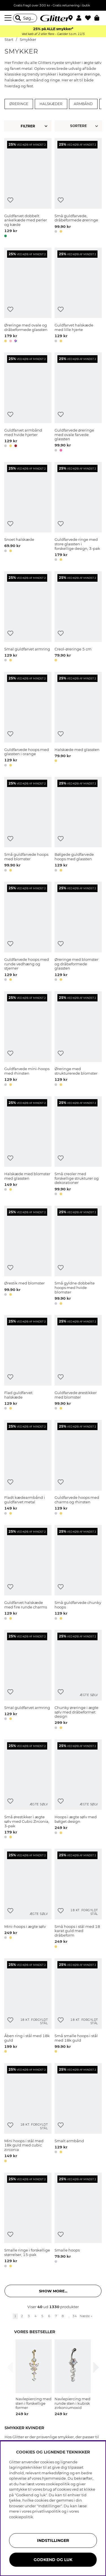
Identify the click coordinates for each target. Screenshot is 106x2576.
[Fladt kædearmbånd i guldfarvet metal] (27, 1468)
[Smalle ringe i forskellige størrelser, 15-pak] (27, 2221)
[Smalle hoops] (78, 2221)
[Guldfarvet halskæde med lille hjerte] (78, 296)
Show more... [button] (53, 2291)
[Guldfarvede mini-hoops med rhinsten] (27, 1039)
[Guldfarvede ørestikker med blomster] (78, 1363)
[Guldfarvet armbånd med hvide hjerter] (27, 403)
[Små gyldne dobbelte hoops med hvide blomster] (78, 1256)
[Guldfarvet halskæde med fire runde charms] (27, 1573)
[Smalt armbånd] (78, 2113)
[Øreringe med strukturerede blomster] (78, 1039)
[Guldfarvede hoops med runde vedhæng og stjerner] (27, 932)
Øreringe (18, 104)
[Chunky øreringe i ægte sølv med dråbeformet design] (78, 1680)
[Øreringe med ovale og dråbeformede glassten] (27, 296)
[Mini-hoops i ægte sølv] (27, 1899)
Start (9, 39)
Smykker (28, 39)
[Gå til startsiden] (53, 18)
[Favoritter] (89, 18)
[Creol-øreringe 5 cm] (78, 617)
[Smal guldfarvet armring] (27, 617)
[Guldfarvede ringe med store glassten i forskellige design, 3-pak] (78, 512)
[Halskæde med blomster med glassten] (27, 1146)
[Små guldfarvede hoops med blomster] (27, 825)
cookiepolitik (21, 2517)
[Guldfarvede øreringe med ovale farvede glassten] (78, 403)
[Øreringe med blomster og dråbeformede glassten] (78, 932)
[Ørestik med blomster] (27, 1256)
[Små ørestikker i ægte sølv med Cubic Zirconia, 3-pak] (27, 1790)
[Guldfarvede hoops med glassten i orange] (27, 720)
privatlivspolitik (46, 2511)
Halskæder (51, 104)
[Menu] (9, 18)
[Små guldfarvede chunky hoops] (78, 1573)
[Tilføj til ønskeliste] (10, 200)
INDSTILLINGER (53, 2540)
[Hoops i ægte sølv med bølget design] (78, 1790)
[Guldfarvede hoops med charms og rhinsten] (78, 1468)
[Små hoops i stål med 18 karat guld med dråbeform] (78, 1899)
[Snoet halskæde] (27, 512)
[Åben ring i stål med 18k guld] (27, 2006)
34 (74, 2316)
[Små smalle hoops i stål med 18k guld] (78, 2006)
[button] (80, 18)
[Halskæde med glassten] (78, 720)
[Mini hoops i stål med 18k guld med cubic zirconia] (27, 2113)
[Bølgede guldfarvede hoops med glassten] (78, 825)
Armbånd (83, 104)
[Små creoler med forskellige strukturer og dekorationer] (78, 1146)
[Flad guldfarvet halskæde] (27, 1363)
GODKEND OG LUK (53, 2559)
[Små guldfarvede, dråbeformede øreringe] (78, 188)
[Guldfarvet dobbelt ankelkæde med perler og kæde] (27, 188)
